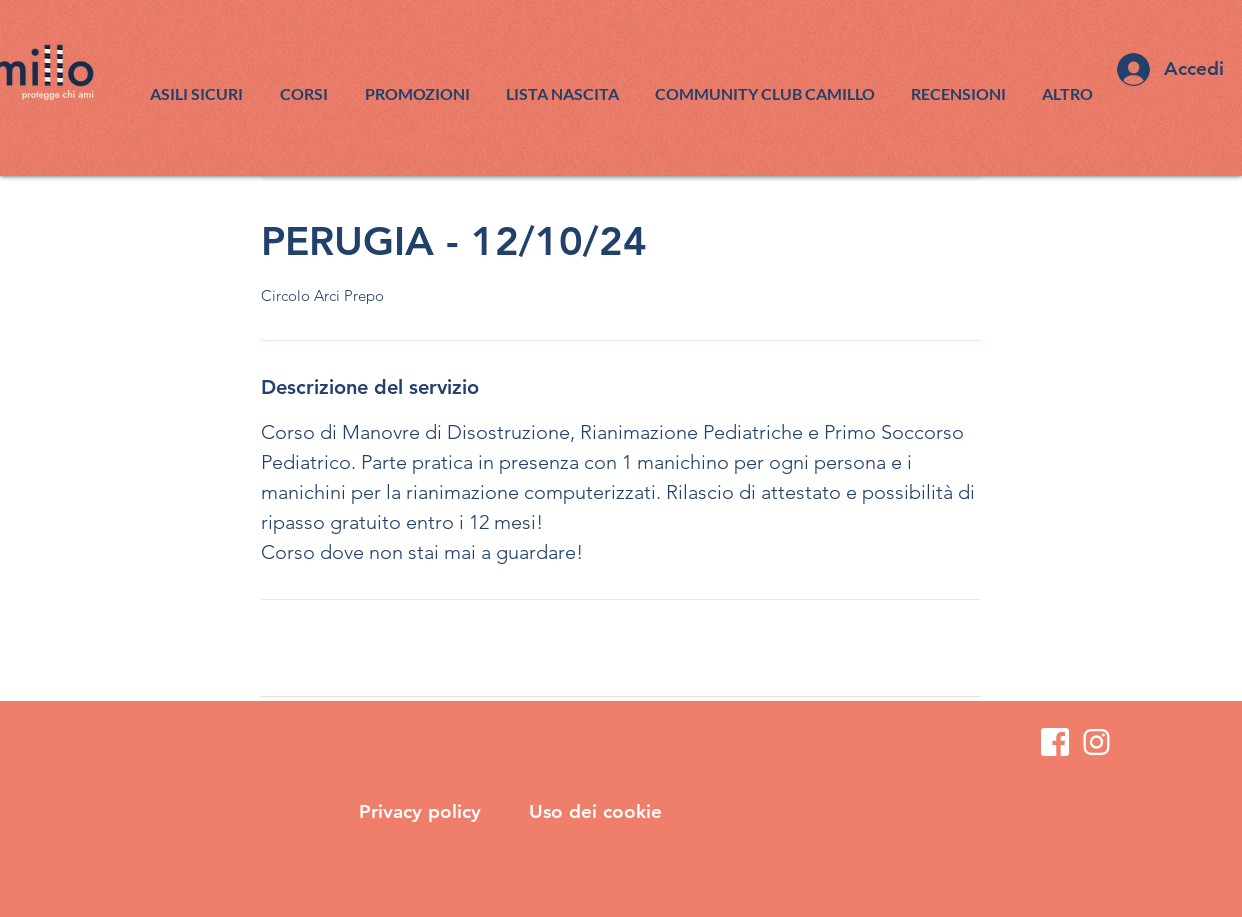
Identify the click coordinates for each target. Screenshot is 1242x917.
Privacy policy (423, 811)
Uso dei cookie (595, 811)
